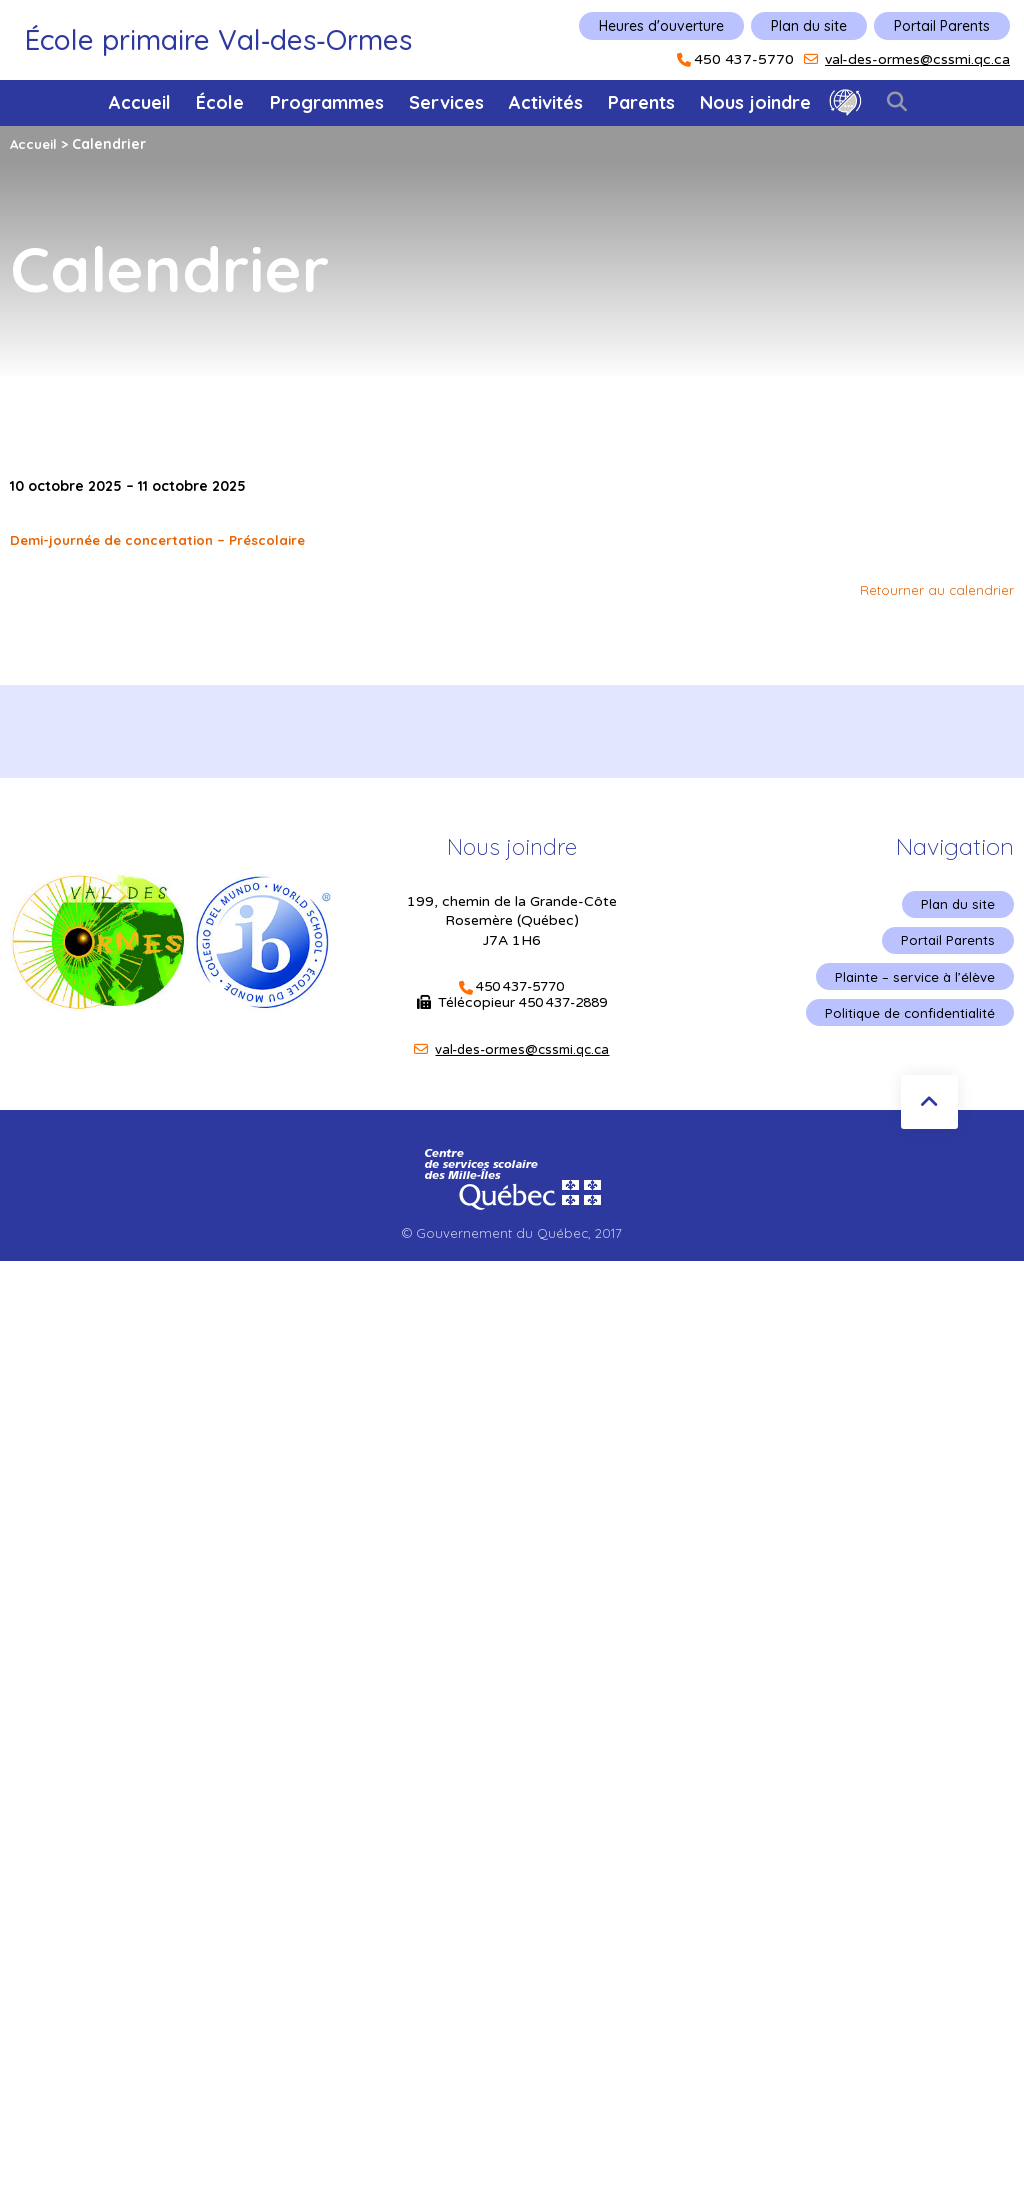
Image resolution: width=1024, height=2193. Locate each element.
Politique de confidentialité (906, 1019)
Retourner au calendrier (936, 590)
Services (446, 102)
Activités (546, 102)
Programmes (327, 102)
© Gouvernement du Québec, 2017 (512, 1233)
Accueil (140, 102)
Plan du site (809, 26)
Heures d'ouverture (661, 26)
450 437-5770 (744, 60)
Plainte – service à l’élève (912, 981)
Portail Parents (942, 26)
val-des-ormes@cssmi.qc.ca (917, 59)
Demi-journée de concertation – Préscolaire (165, 540)
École (220, 102)
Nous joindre (755, 102)
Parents (641, 102)
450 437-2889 (563, 1003)
